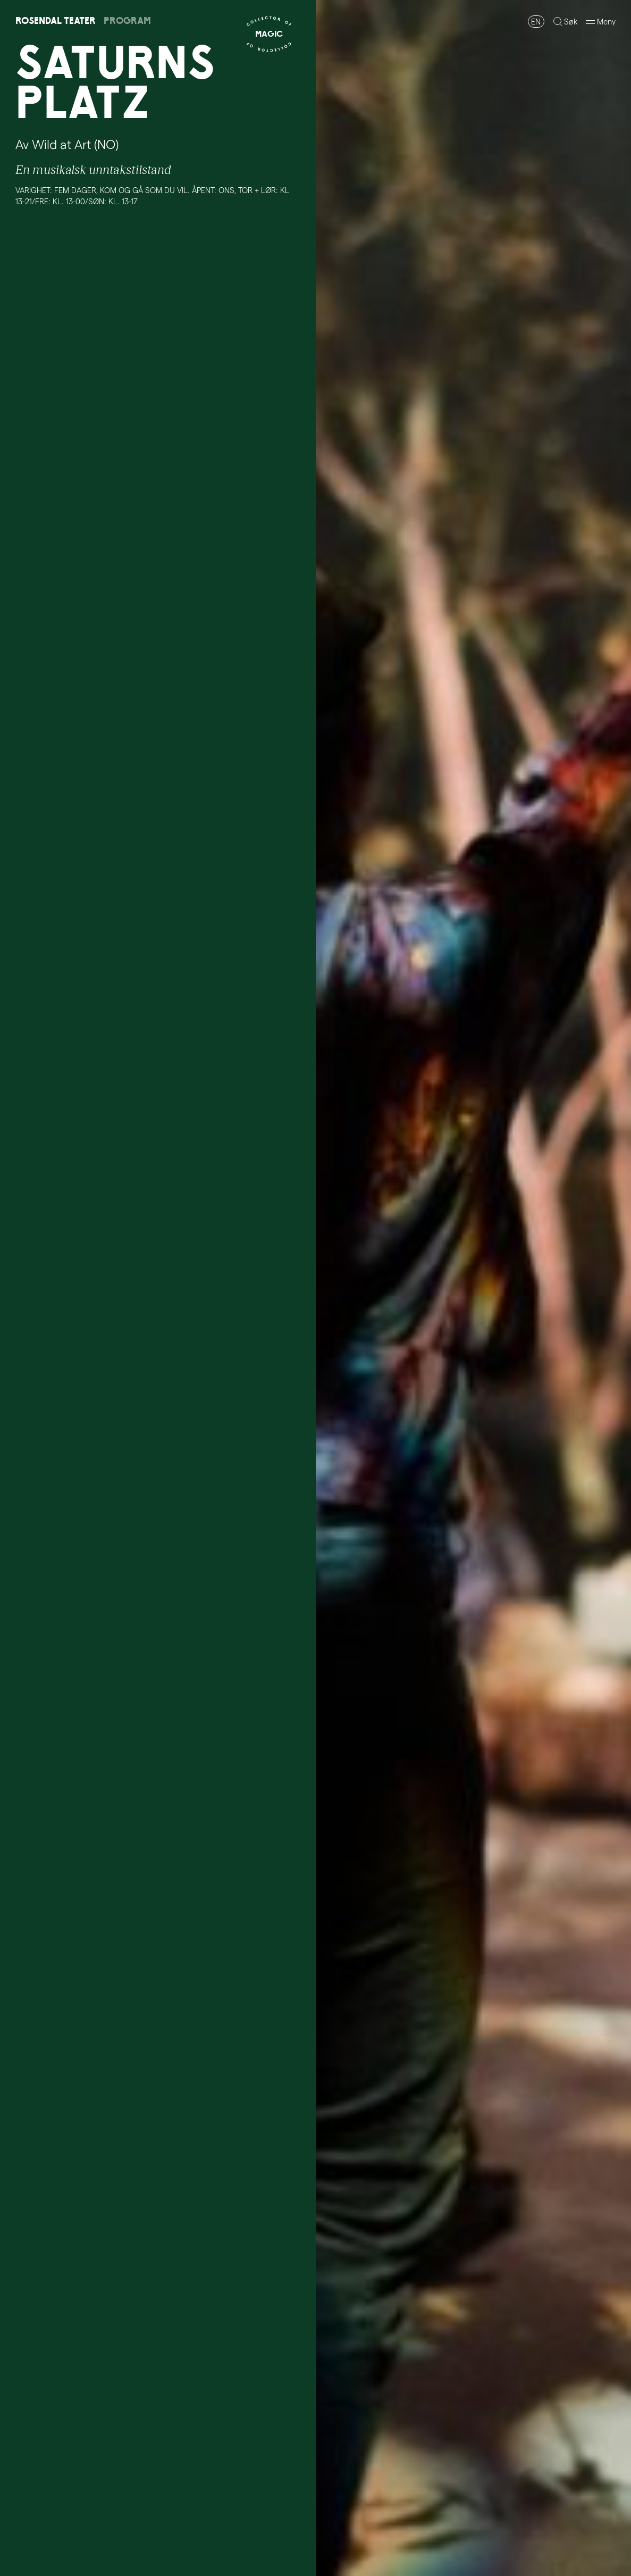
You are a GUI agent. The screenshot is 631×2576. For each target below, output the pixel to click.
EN (536, 21)
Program (127, 20)
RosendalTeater (55, 20)
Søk (571, 21)
